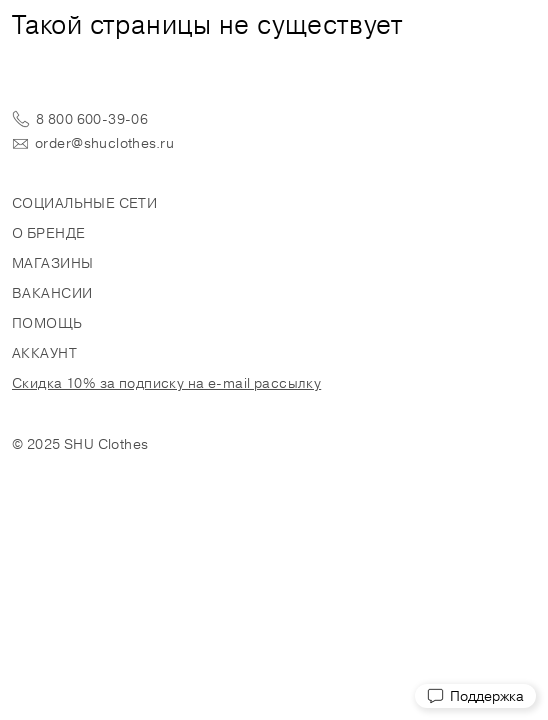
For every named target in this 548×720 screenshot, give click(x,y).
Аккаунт (44, 353)
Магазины (52, 263)
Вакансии (52, 293)
